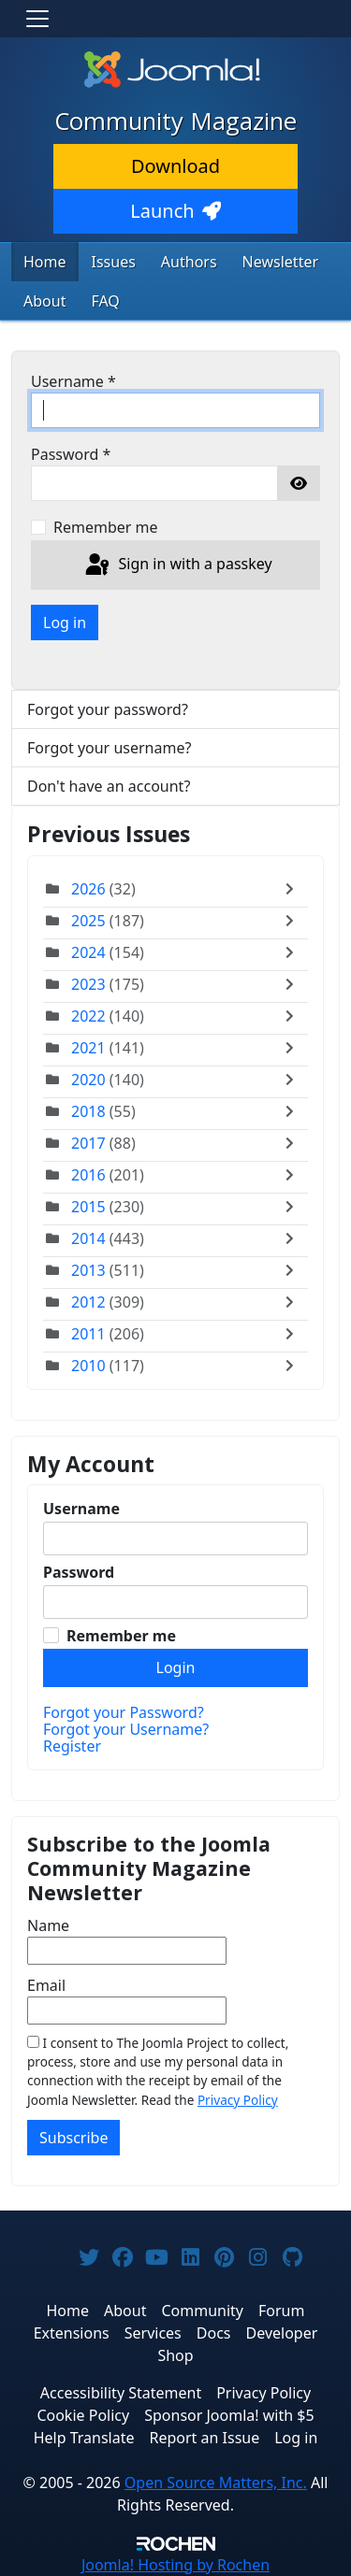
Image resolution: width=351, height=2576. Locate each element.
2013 (88, 1270)
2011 (88, 1334)
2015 (88, 1206)
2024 (88, 952)
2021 (88, 1048)
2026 (88, 889)
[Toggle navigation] (37, 18)
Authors (189, 261)
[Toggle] (294, 888)
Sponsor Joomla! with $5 (229, 2415)
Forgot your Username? (126, 1729)
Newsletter (280, 261)
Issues (114, 261)
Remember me (105, 527)
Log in (64, 622)
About (44, 301)
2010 (88, 1365)
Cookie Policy (83, 2415)
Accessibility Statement (120, 2393)
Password (70, 454)
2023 (88, 984)
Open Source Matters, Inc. (215, 2482)
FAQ (105, 301)
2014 (88, 1238)
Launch (175, 210)
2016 (88, 1175)
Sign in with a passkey (176, 565)
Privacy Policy (237, 2100)
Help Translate (84, 2437)
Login (176, 1667)
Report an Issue (205, 2437)
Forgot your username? (109, 747)
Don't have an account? (108, 786)
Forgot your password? (107, 709)
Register (72, 1746)
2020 (88, 1079)
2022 (88, 1016)
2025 (88, 920)
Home (44, 261)
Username (73, 381)
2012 (88, 1302)
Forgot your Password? (123, 1712)
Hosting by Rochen (175, 2565)
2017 (88, 1143)
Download (175, 166)
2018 (88, 1111)
